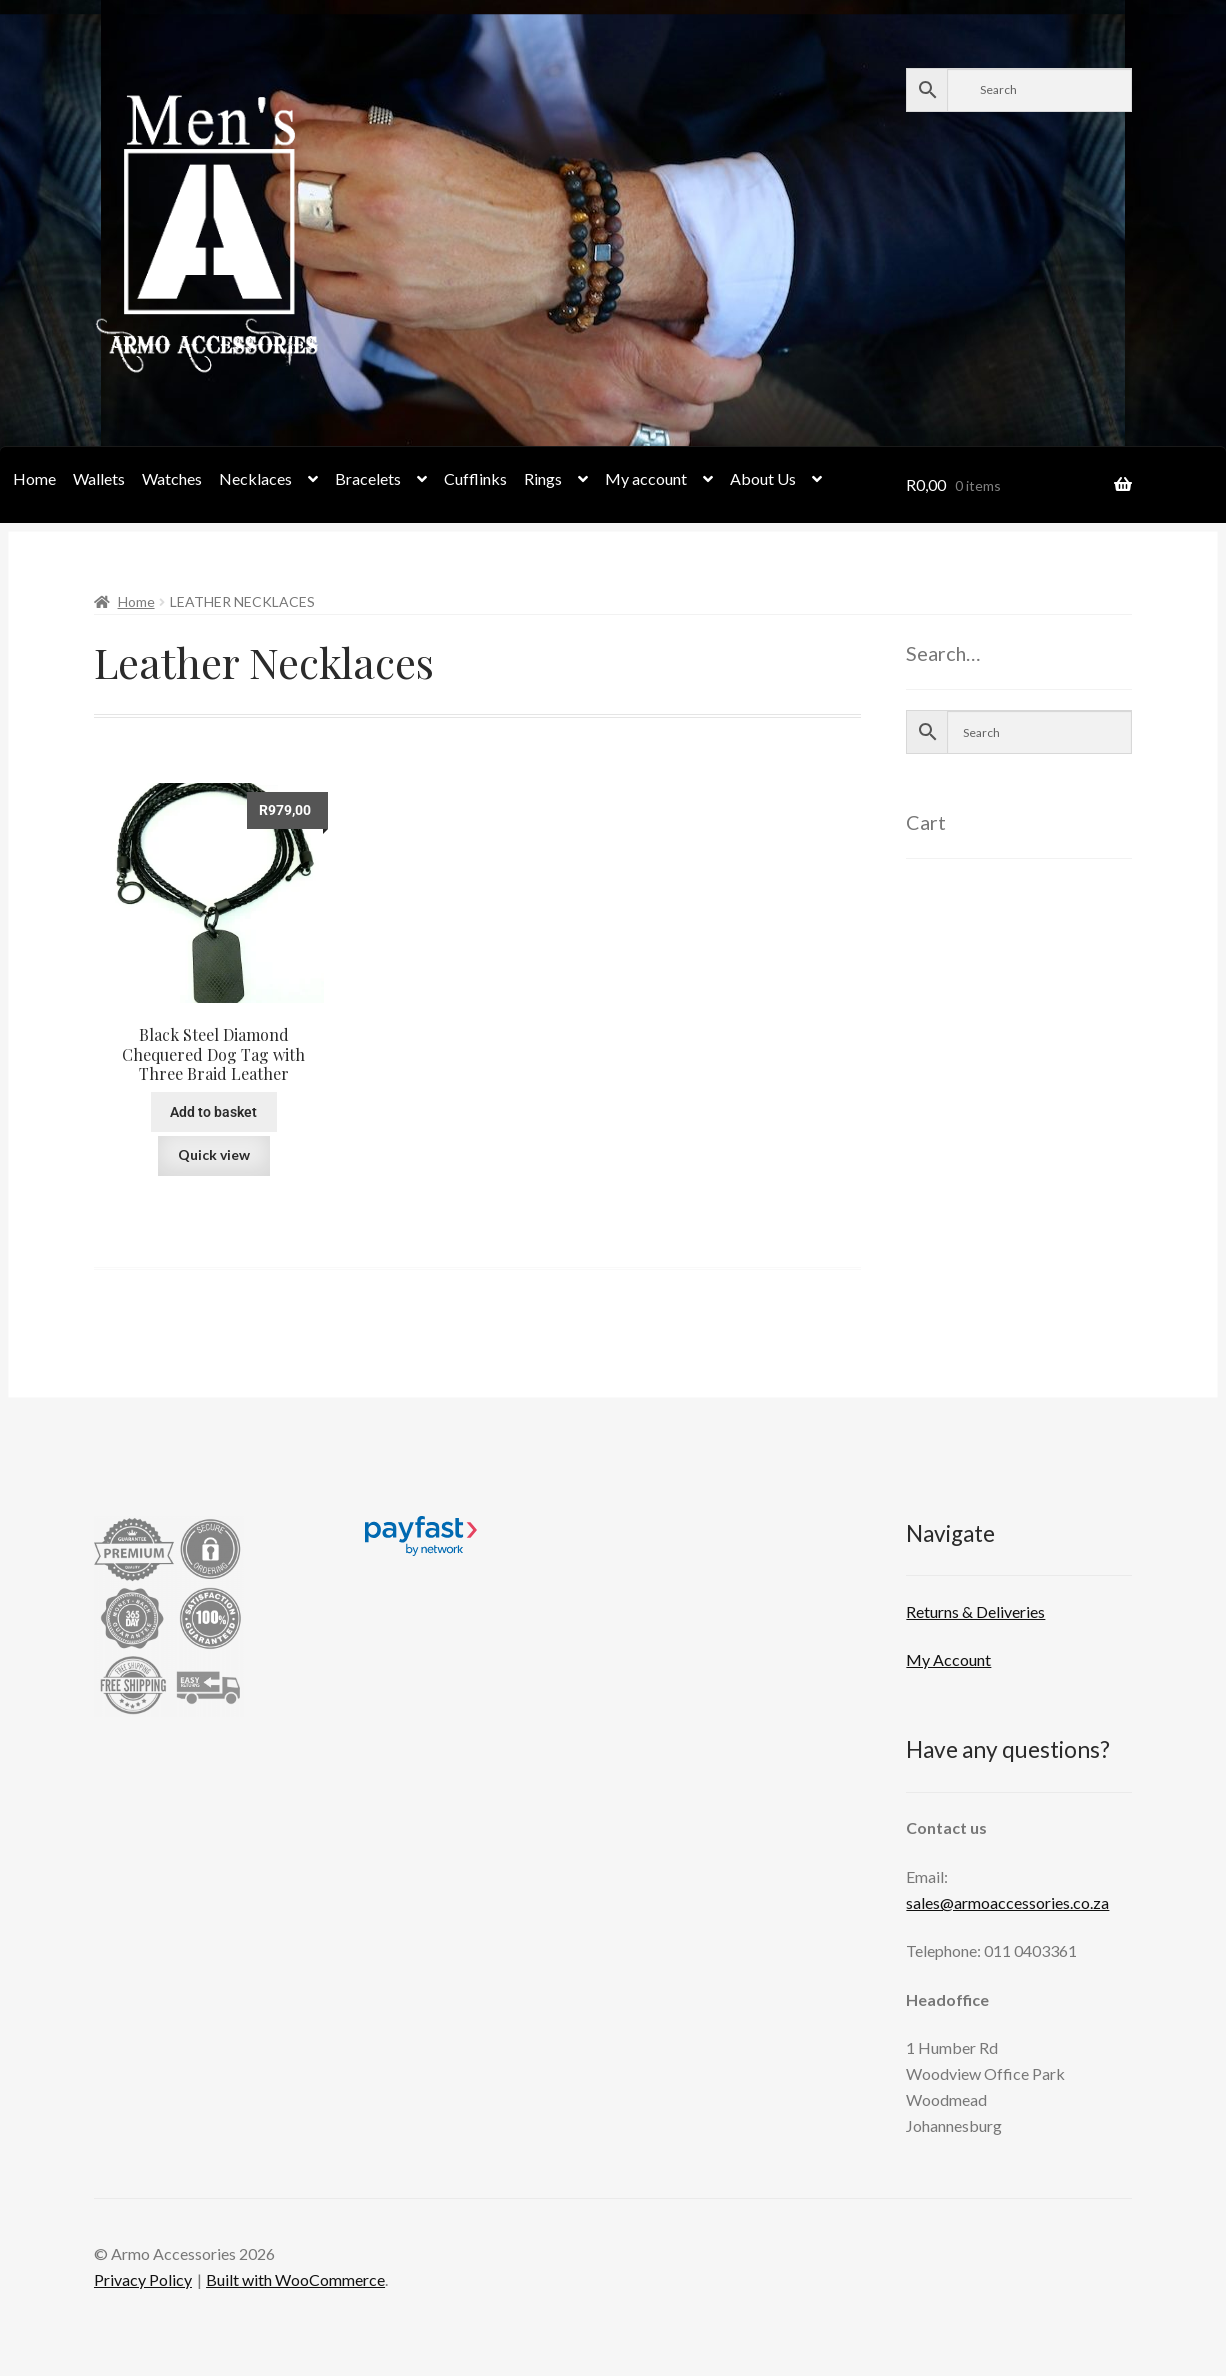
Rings (543, 478)
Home (34, 478)
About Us (763, 478)
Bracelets (368, 478)
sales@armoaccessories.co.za (1007, 1902)
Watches (172, 478)
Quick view (214, 1154)
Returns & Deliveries (975, 1611)
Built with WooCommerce (295, 2279)
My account (646, 478)
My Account (948, 1659)
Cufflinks (475, 478)
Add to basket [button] (213, 1112)
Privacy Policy (143, 2279)
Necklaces (255, 478)
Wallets (99, 478)
